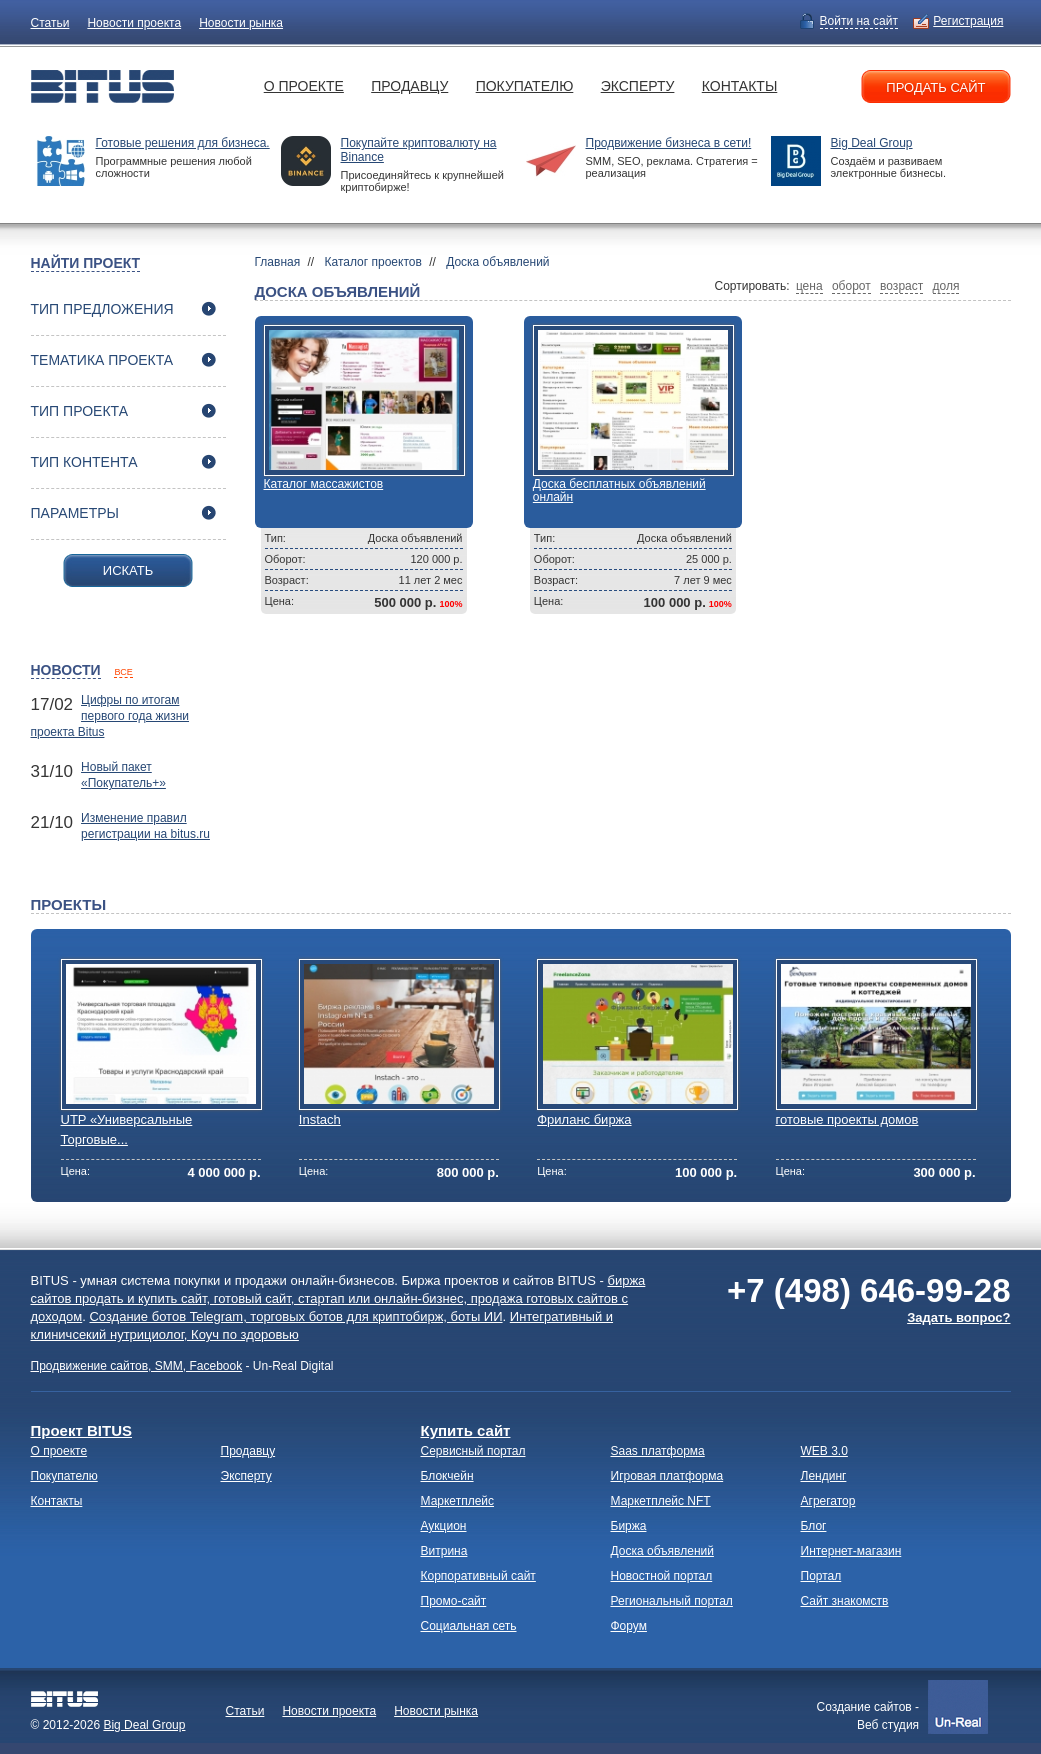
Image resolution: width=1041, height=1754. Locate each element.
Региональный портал (672, 1601)
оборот (851, 286)
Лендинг (824, 1476)
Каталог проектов (373, 262)
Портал (821, 1576)
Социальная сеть (469, 1626)
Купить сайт (466, 1430)
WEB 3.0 (824, 1451)
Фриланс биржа (584, 1119)
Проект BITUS (81, 1430)
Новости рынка (241, 23)
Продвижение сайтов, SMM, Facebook (137, 1366)
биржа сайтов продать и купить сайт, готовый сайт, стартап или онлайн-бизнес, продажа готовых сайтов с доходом (338, 1298)
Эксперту (638, 86)
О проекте (304, 86)
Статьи (50, 23)
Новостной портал (662, 1576)
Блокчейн (447, 1476)
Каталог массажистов (324, 484)
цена (809, 286)
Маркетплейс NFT (661, 1501)
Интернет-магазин (851, 1551)
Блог (814, 1526)
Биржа (629, 1526)
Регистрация (968, 21)
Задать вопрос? (958, 1317)
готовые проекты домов (847, 1119)
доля (946, 286)
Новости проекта (134, 23)
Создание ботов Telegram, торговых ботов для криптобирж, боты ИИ (295, 1316)
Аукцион (444, 1526)
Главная (278, 262)
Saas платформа (658, 1451)
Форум (629, 1626)
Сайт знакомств (845, 1601)
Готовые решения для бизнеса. (183, 143)
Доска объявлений (497, 262)
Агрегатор (828, 1501)
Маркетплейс (458, 1501)
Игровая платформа (667, 1476)
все (123, 672)
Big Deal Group (872, 143)
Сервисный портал (473, 1451)
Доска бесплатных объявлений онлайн (619, 490)
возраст (901, 286)
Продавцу (409, 86)
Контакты (740, 86)
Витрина (444, 1551)
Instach (320, 1119)
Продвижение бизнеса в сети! (669, 143)
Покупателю (525, 86)
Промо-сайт (454, 1601)
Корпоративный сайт (478, 1576)
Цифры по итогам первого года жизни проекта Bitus (110, 716)
